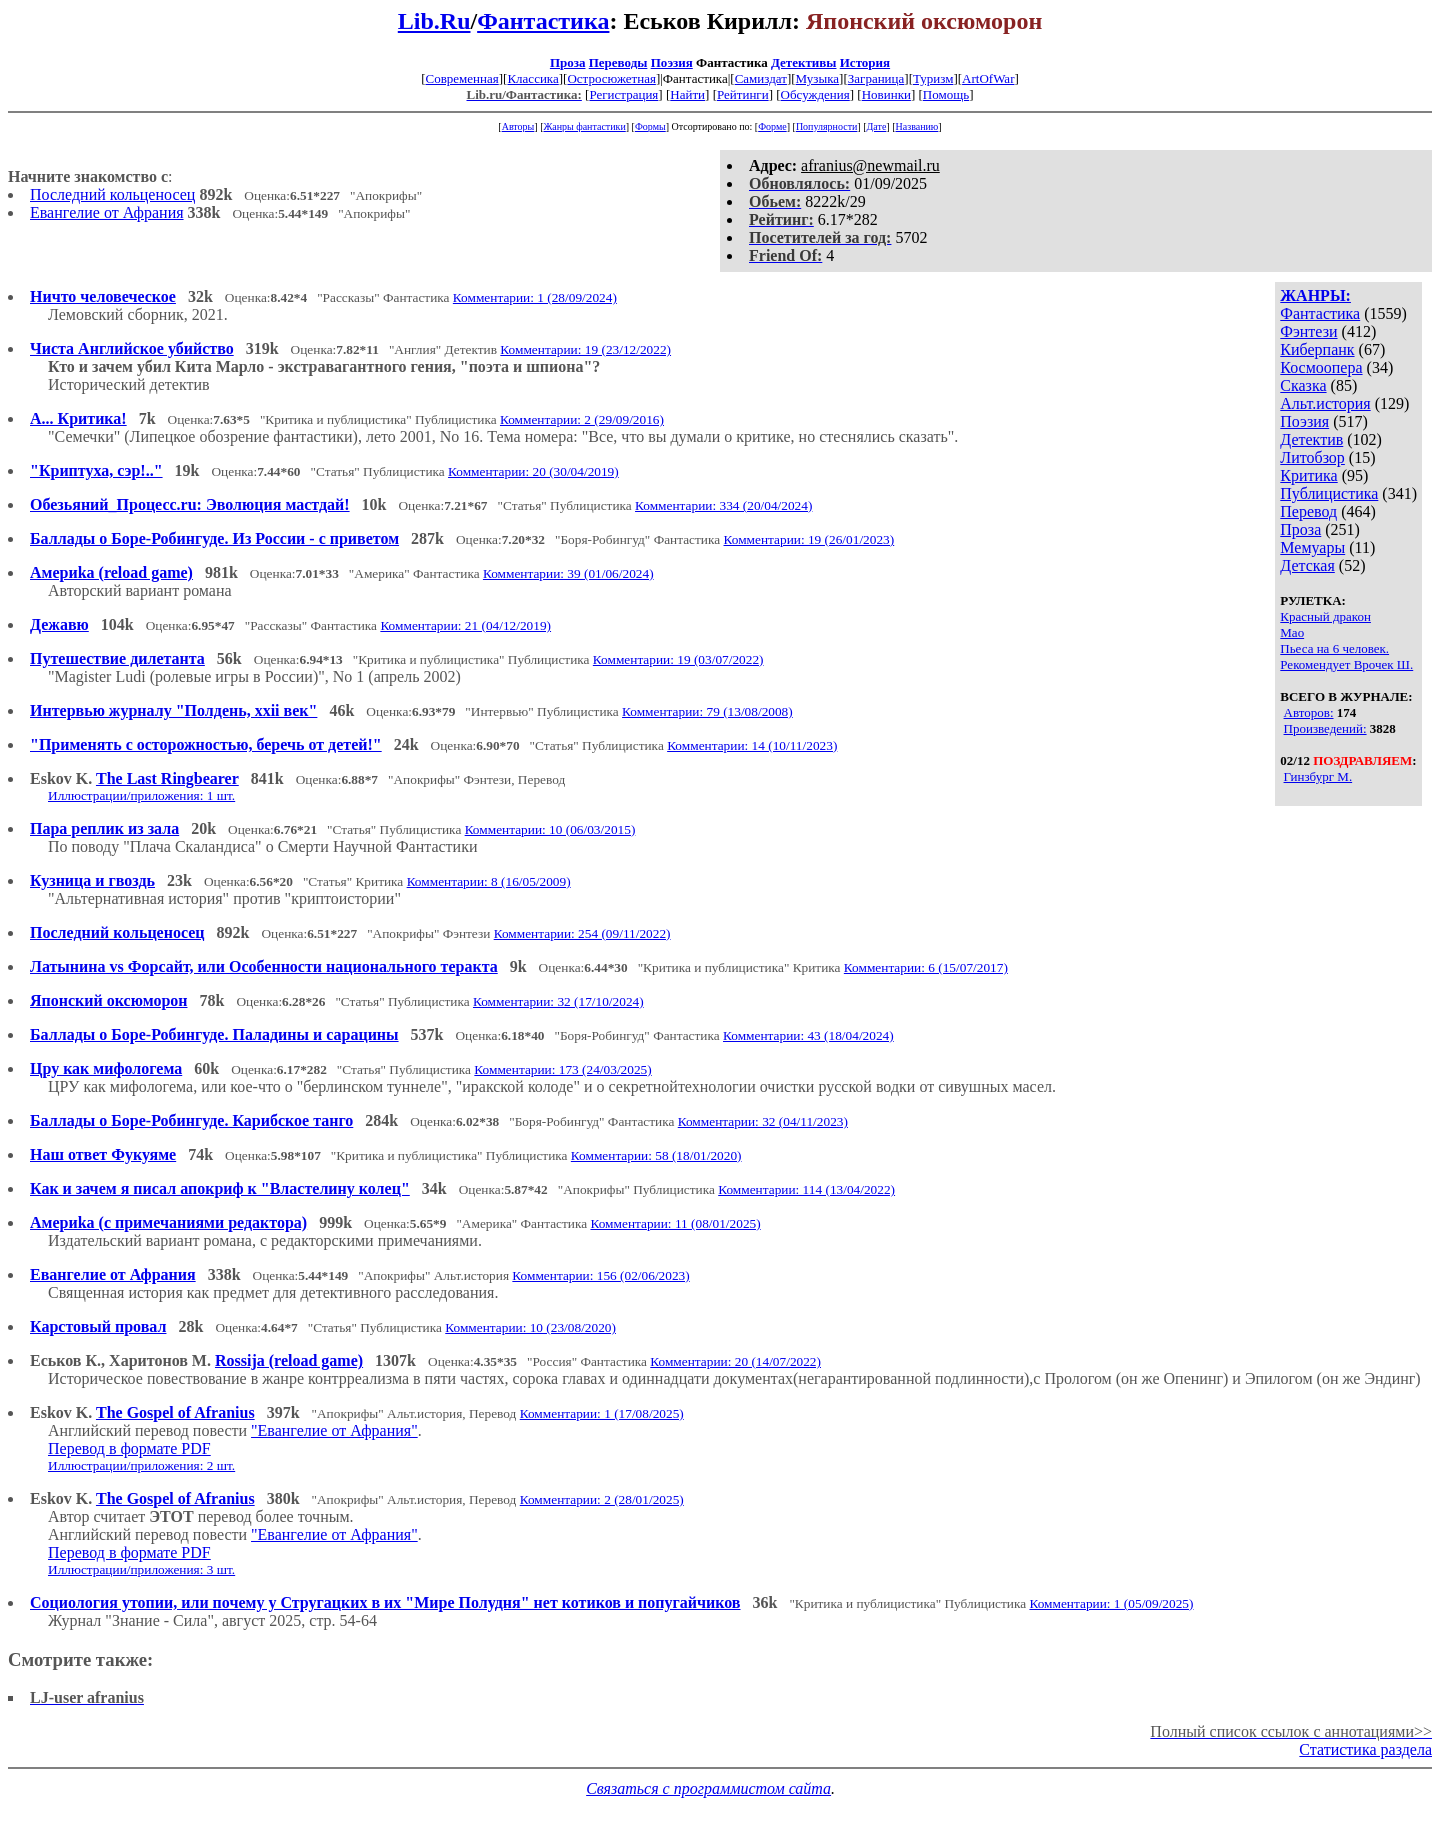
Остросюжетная (611, 78)
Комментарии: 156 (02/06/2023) (600, 1275)
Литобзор (1312, 457)
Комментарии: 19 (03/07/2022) (678, 659)
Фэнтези (1308, 331)
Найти (687, 94)
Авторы (518, 126)
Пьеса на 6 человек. (1334, 648)
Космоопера (1321, 367)
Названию (917, 126)
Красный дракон (1325, 616)
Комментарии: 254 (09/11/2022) (582, 933)
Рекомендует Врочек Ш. (1346, 664)
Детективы (804, 62)
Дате (877, 126)
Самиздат (761, 78)
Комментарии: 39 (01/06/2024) (568, 573)
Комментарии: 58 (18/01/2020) (656, 1155)
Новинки (886, 94)
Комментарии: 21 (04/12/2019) (465, 625)
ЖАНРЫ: (1315, 295)
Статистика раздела (1365, 1749)
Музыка (818, 78)
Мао (1292, 632)
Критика (1308, 475)
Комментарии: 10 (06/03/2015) (550, 829)
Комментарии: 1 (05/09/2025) (1111, 1603)
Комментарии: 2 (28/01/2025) (602, 1499)
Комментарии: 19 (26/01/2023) (809, 539)
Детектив (1311, 439)
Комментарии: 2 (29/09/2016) (582, 419)
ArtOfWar (988, 78)
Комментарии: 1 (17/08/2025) (602, 1413)
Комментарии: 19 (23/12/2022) (585, 349)
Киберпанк (1317, 349)
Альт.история (1325, 403)
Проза (568, 62)
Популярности (826, 126)
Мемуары (1312, 547)
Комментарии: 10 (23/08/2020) (530, 1327)
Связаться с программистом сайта (708, 1788)
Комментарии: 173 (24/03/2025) (562, 1069)
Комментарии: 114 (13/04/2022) (806, 1189)
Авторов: (1309, 712)
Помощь (946, 94)
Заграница (876, 78)
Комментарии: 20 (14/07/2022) (735, 1361)
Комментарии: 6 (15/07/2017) (926, 967)
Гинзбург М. (1318, 776)
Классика (532, 78)
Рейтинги (743, 94)
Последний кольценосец (112, 194)
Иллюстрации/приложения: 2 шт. (141, 1465)
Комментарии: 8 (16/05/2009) (489, 881)
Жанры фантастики (584, 126)
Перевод (1308, 511)
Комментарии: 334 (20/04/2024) (723, 505)
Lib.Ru (434, 21)
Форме (772, 126)
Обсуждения (815, 94)
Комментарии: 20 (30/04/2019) (533, 471)
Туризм (933, 78)
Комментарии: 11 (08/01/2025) (675, 1223)
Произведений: (1325, 728)
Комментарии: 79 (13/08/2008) (707, 711)
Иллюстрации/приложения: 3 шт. (141, 1569)
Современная (462, 78)
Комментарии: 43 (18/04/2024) (808, 1035)
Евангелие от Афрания (107, 212)
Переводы (618, 62)
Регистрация (623, 94)
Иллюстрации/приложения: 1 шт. (141, 795)
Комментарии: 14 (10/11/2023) (752, 745)
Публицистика (1329, 493)
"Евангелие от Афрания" (334, 1430)
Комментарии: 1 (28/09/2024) (535, 297)
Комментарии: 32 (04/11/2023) (763, 1121)
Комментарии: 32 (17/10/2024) (558, 1001)
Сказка (1303, 385)
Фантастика (543, 21)
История (865, 62)
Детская (1307, 565)
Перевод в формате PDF (129, 1448)
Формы (650, 126)
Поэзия (672, 62)
